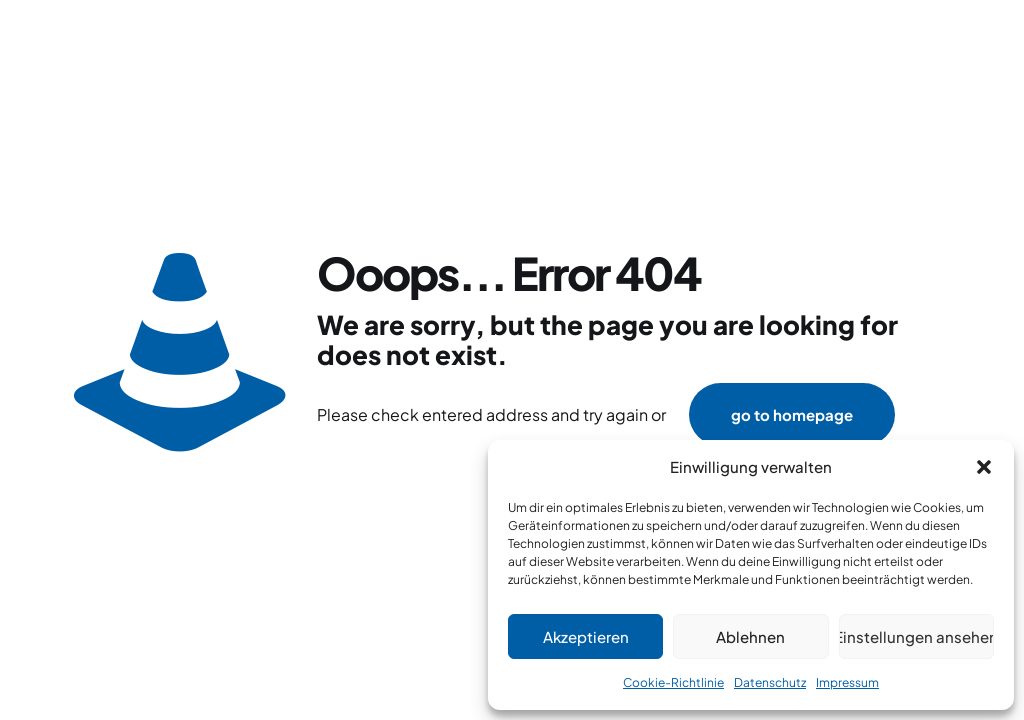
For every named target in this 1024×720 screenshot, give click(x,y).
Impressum (847, 682)
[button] (984, 467)
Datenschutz (770, 682)
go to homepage (792, 414)
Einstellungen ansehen (916, 636)
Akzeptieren (586, 636)
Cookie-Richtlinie (673, 682)
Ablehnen (750, 636)
